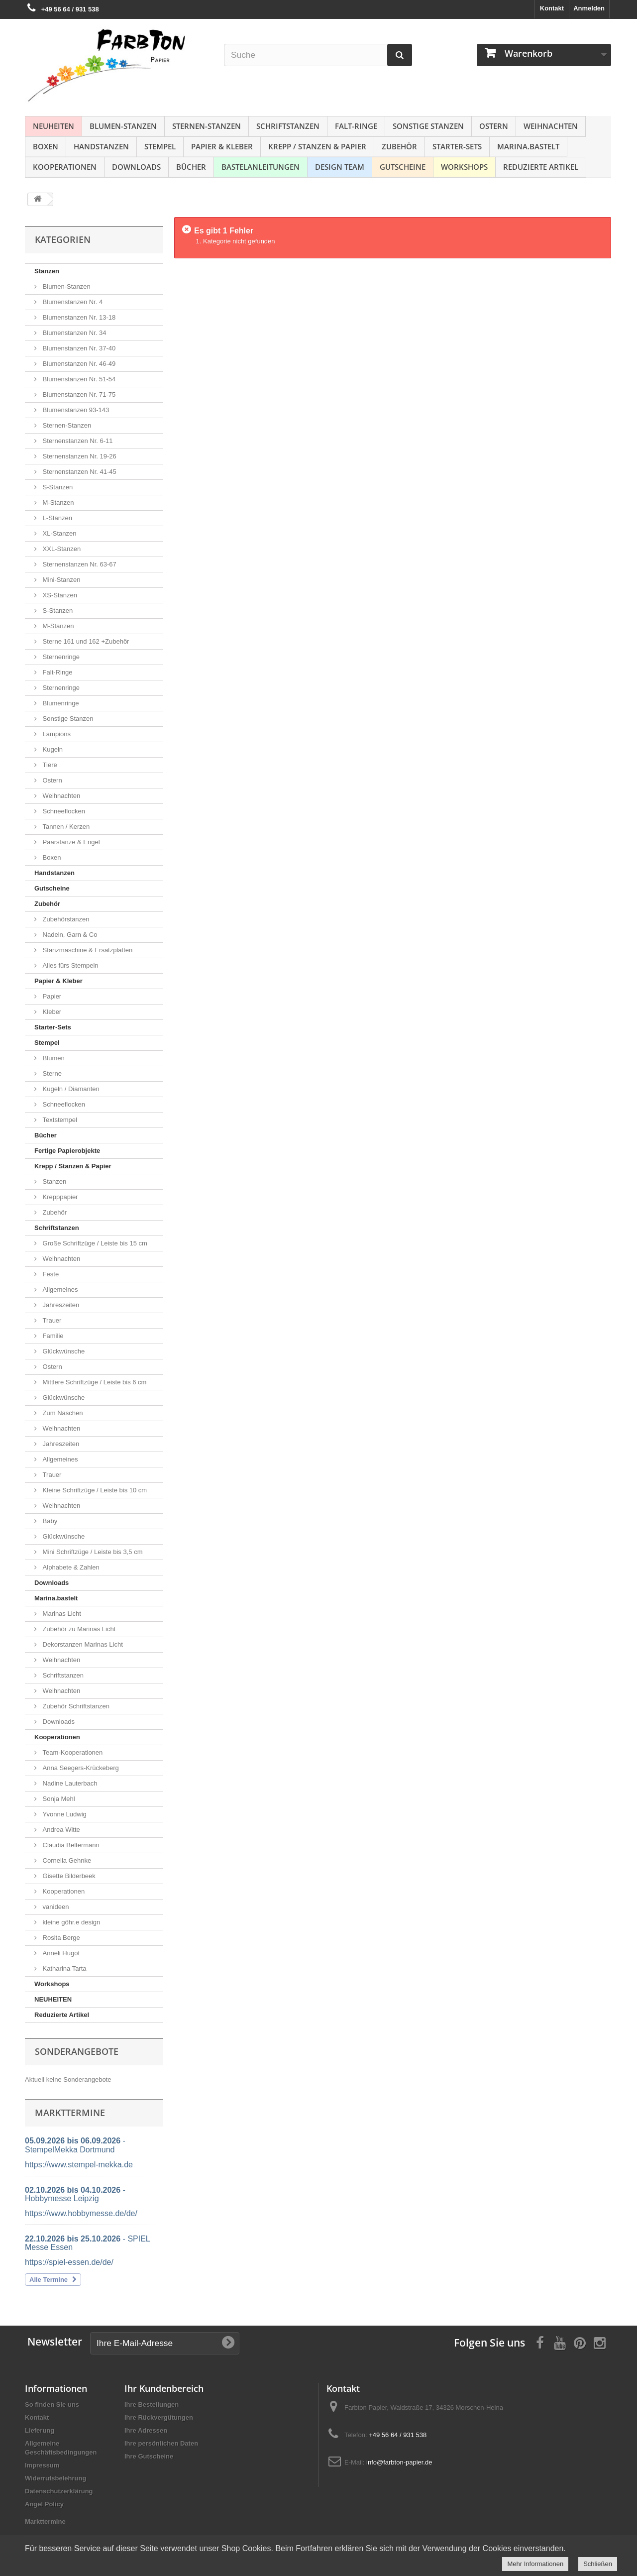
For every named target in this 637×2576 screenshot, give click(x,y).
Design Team (339, 167)
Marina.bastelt (528, 146)
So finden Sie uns (52, 2404)
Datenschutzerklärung (59, 2491)
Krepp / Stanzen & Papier (317, 146)
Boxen (45, 146)
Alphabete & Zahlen (70, 1567)
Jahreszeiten (60, 1305)
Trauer (51, 1320)
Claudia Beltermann (70, 1845)
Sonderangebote (76, 2051)
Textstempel (59, 1119)
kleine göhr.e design (70, 1922)
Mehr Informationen (535, 2564)
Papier (51, 996)
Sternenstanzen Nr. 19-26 (78, 456)
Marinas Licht (61, 1613)
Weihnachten (551, 126)
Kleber (51, 1011)
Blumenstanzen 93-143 (75, 410)
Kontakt (552, 8)
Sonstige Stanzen (428, 126)
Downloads (136, 167)
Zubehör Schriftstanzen (75, 1706)
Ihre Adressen (145, 2430)
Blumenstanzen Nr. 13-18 (78, 317)
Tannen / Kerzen (65, 826)
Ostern (493, 126)
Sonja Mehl (58, 1798)
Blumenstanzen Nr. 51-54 (78, 379)
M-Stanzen (57, 502)
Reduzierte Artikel (540, 167)
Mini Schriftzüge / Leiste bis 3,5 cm (91, 1552)
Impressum (42, 2465)
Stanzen (46, 271)
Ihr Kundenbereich (164, 2388)
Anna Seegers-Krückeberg (80, 1768)
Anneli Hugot (60, 1953)
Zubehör (399, 146)
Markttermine (45, 2521)
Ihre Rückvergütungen (158, 2417)
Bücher (191, 167)
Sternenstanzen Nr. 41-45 (78, 471)
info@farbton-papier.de (399, 2462)
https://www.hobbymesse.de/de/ (81, 2213)
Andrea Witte (60, 1829)
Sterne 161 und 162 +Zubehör (85, 641)
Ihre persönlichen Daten (161, 2443)
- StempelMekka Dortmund (75, 2145)
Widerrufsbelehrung (55, 2478)
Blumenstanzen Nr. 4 (72, 302)
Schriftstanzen (287, 126)
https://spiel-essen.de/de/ (69, 2262)
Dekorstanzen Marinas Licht (82, 1644)
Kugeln (52, 749)
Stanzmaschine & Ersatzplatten (86, 950)
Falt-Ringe (356, 126)
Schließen (597, 2564)
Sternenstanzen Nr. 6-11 (77, 441)
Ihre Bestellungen (151, 2404)
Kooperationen (65, 167)
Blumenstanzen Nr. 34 (73, 332)
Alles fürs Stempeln (70, 965)
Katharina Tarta (64, 1968)
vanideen (55, 1906)
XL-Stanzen (59, 533)
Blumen (53, 1058)
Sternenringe (60, 657)
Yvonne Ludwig (64, 1814)
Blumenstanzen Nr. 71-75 (78, 394)
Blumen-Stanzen (123, 126)
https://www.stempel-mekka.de (79, 2164)
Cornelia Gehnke (66, 1860)
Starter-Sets (457, 146)
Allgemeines (59, 1289)
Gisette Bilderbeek (68, 1876)
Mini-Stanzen (60, 579)
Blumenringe (60, 703)
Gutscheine (402, 167)
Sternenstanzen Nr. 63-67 (78, 564)
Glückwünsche (63, 1351)
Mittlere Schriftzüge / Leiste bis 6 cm (93, 1382)
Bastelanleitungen (260, 167)
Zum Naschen (62, 1413)
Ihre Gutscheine (148, 2456)
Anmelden (589, 8)
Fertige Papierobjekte (67, 1150)
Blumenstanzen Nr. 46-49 (78, 363)
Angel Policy (44, 2504)
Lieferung (39, 2430)
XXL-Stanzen (61, 549)
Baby (49, 1521)
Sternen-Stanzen (206, 126)
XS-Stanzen (59, 595)
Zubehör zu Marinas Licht (78, 1629)
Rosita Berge (60, 1937)
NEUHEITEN (53, 126)
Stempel (160, 146)
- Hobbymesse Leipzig (75, 2194)
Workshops (464, 167)
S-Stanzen (57, 487)
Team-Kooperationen (72, 1752)
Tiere (49, 765)
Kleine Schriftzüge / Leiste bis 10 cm (94, 1490)
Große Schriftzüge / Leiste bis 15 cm (94, 1243)
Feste (50, 1274)
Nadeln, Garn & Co (69, 934)
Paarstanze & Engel (70, 842)
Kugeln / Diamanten (70, 1089)
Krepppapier (59, 1197)
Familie (52, 1336)
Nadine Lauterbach (69, 1783)
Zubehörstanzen (65, 919)
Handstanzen (101, 146)
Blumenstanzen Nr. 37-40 (78, 348)
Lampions (56, 734)
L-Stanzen (56, 518)
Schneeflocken (63, 811)
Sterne (51, 1073)
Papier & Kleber (222, 146)
